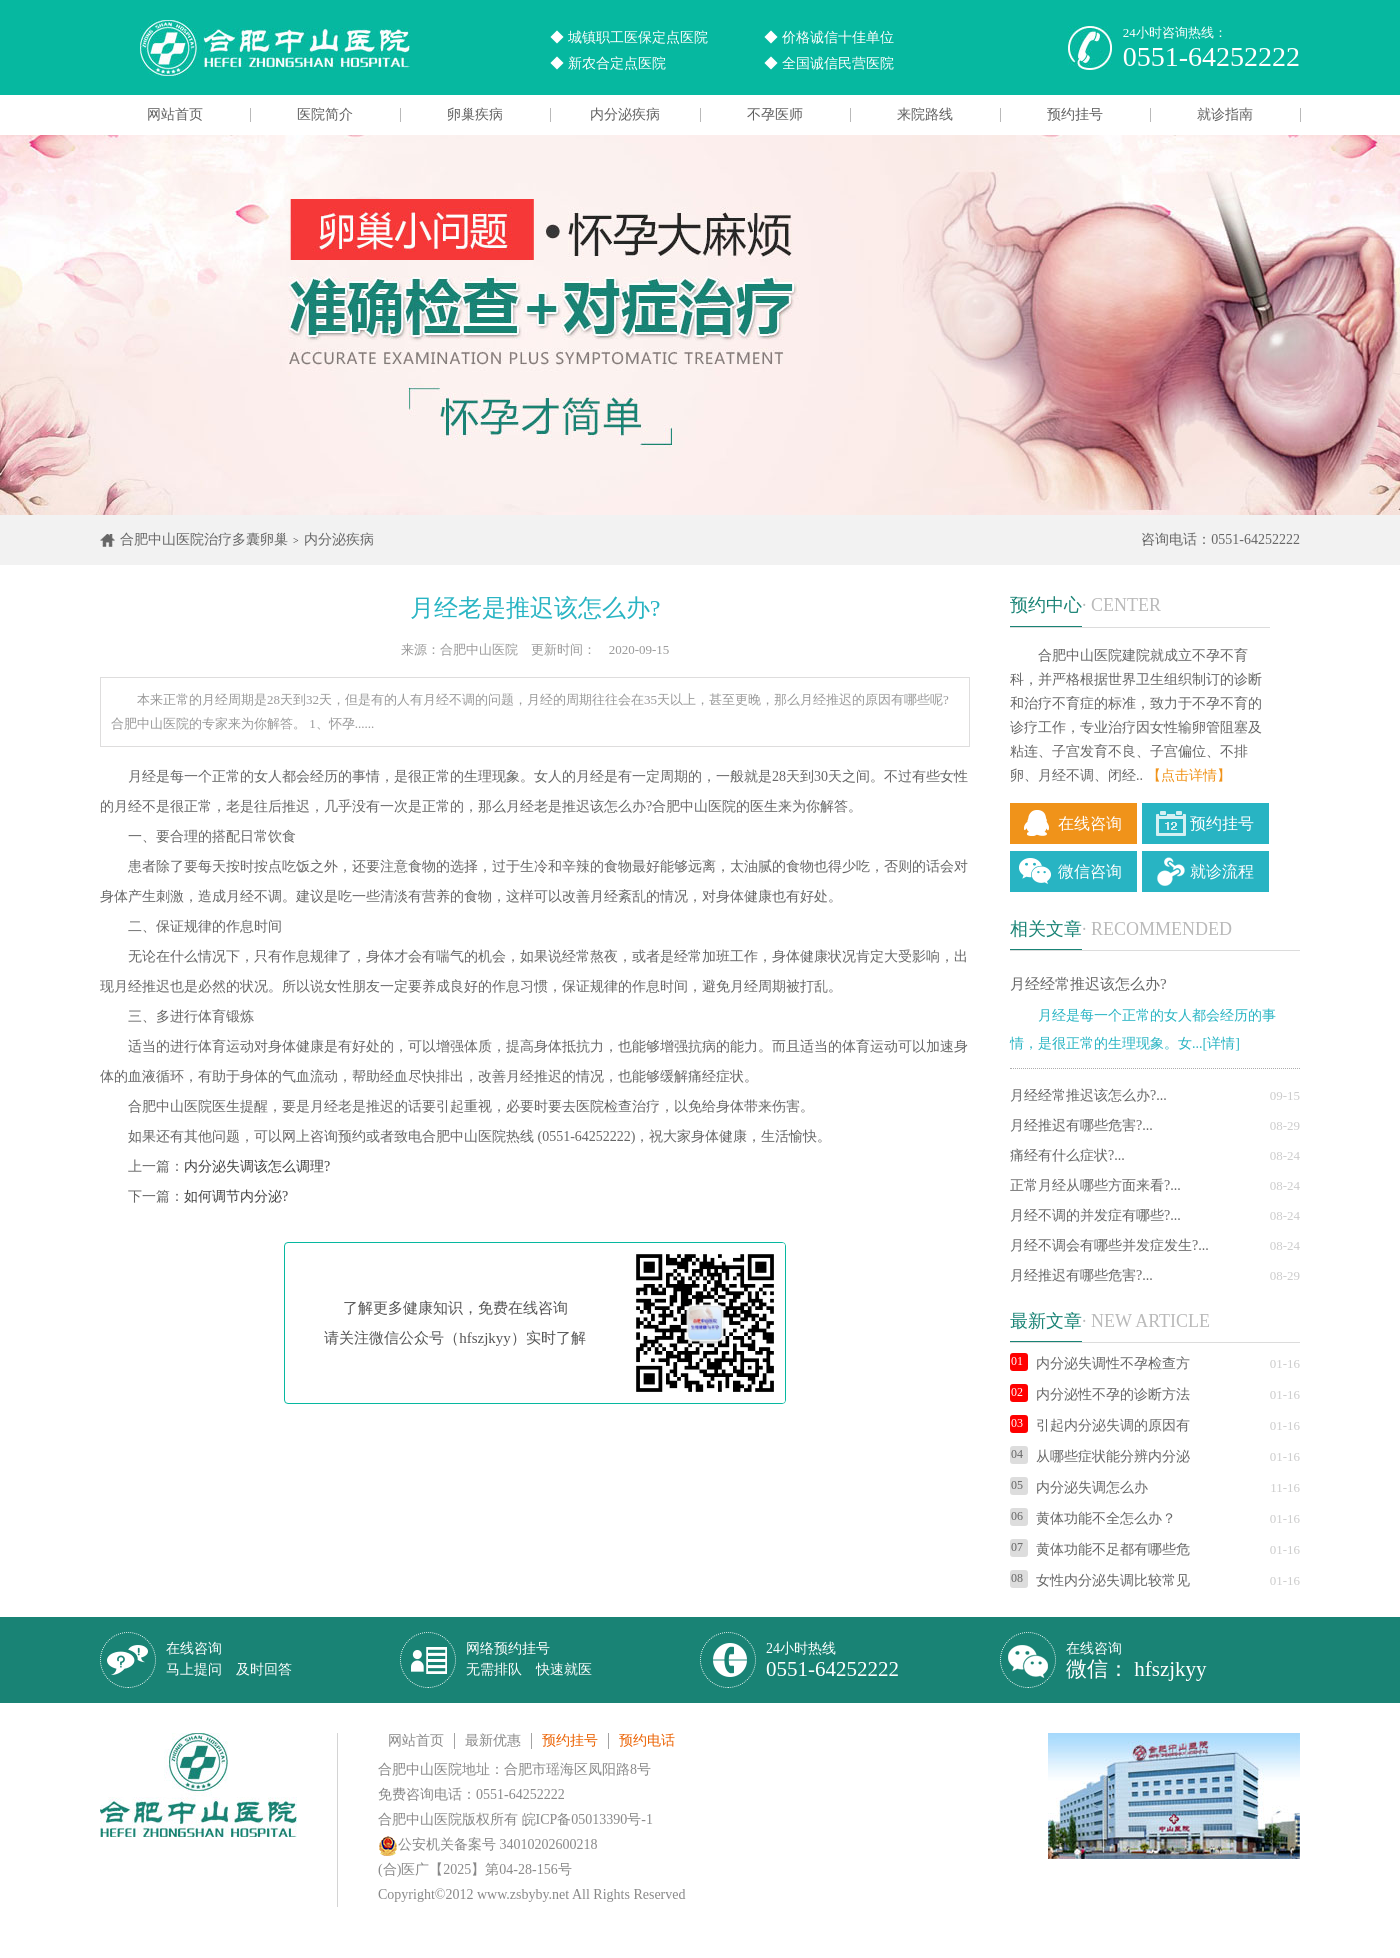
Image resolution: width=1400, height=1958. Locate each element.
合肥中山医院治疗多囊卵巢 (204, 539)
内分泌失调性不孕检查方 (1100, 1363)
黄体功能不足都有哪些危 (1100, 1549)
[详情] (1221, 1043)
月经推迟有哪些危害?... (1081, 1125)
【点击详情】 (1189, 775)
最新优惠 (493, 1740)
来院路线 (925, 114)
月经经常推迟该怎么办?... (1088, 1095)
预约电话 (647, 1740)
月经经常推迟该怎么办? (1088, 984)
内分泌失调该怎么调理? (257, 1166)
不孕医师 (775, 114)
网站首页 (175, 114)
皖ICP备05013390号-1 (587, 1819)
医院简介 (325, 114)
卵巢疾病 (475, 114)
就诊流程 (1222, 871)
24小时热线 (832, 1660)
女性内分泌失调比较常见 (1100, 1580)
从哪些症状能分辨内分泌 (1100, 1456)
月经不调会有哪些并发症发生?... (1109, 1245)
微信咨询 (1090, 871)
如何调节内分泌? (236, 1196)
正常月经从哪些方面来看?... (1095, 1185)
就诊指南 (1225, 114)
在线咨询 (1090, 823)
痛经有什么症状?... (1067, 1155)
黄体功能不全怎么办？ (1093, 1518)
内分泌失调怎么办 (1079, 1487)
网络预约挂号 (529, 1659)
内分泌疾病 (625, 114)
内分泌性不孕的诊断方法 (1100, 1394)
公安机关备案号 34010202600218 (488, 1844)
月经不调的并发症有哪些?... (1095, 1215)
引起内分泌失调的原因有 (1100, 1425)
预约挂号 (1075, 114)
